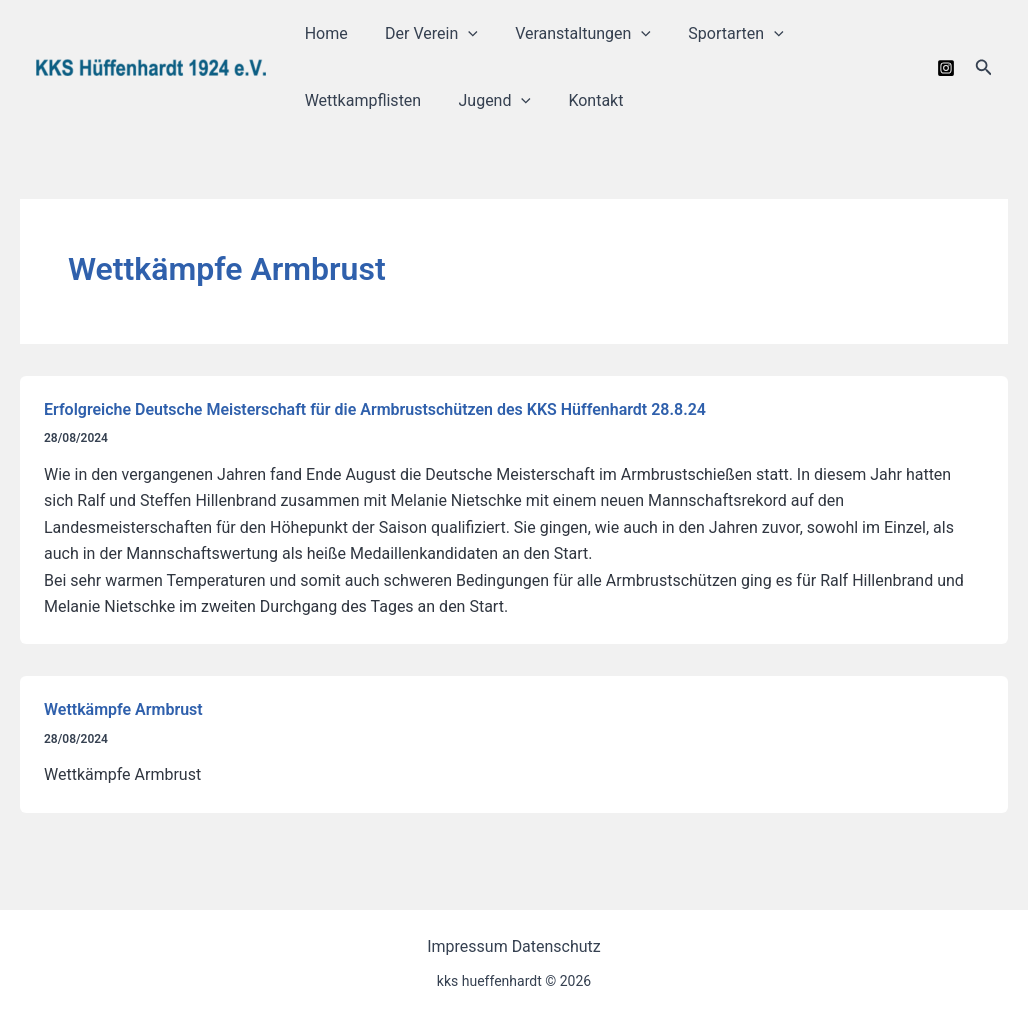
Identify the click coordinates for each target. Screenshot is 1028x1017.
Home (323, 33)
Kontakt (582, 100)
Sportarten (717, 33)
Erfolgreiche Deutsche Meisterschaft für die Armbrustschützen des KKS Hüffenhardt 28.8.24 (375, 409)
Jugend (487, 100)
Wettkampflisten (360, 100)
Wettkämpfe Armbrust (123, 709)
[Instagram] (946, 68)
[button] (984, 67)
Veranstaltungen (570, 33)
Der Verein (423, 33)
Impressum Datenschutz (514, 946)
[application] (460, 33)
